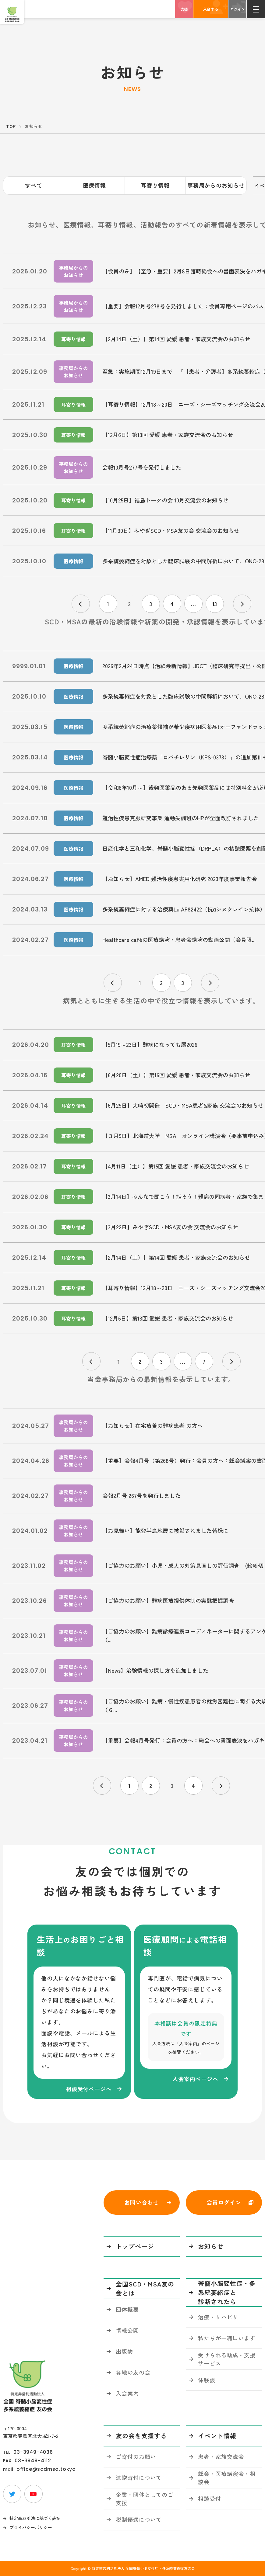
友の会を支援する (141, 2435)
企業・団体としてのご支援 (144, 2499)
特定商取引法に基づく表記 (35, 2518)
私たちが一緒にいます (227, 2338)
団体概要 (127, 2309)
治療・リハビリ (218, 2317)
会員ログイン (224, 2202)
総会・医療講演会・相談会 (227, 2478)
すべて (33, 185)
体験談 (206, 2380)
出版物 (124, 2351)
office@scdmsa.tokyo (46, 2469)
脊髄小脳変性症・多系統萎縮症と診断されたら (227, 2292)
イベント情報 (217, 2435)
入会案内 (127, 2393)
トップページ (135, 2246)
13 (214, 604)
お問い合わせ (141, 2202)
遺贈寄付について (139, 2477)
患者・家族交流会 (221, 2456)
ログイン (237, 9)
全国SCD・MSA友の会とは (145, 2288)
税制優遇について (139, 2519)
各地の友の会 (133, 2372)
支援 (184, 9)
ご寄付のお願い (136, 2456)
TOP (11, 126)
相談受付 (209, 2498)
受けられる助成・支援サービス (227, 2359)
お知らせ (211, 2246)
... (193, 604)
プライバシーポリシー (30, 2527)
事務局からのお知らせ (216, 185)
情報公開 (127, 2330)
